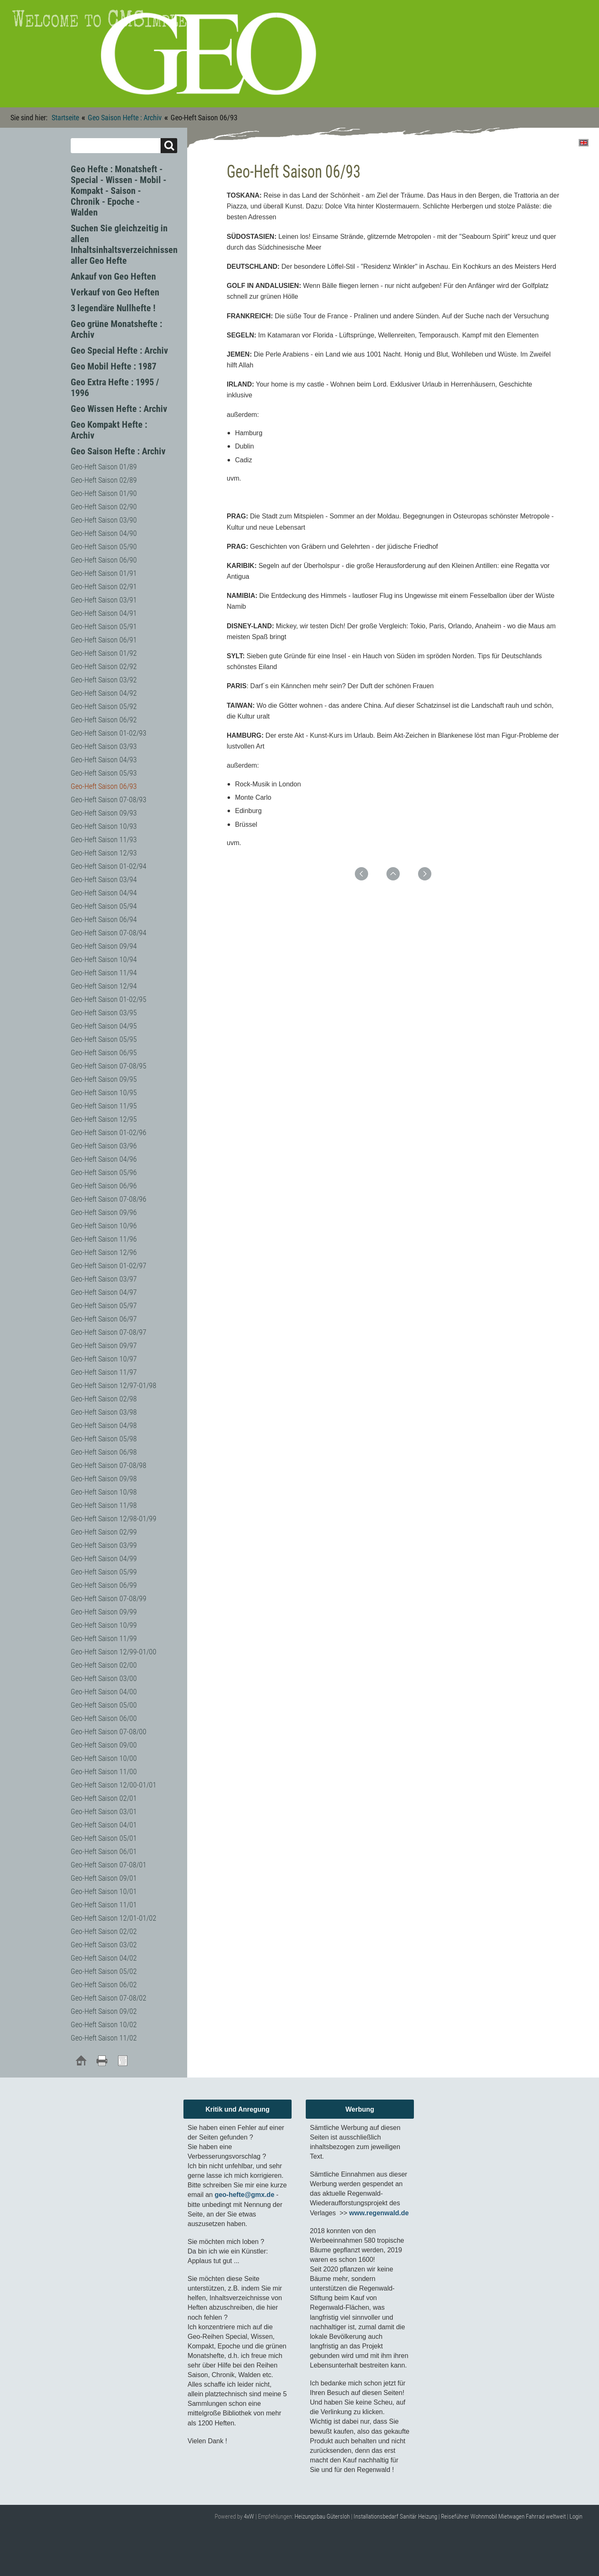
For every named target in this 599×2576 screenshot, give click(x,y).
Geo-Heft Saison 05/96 (104, 1172)
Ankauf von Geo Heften (113, 276)
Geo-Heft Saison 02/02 (104, 1931)
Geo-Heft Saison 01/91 (104, 573)
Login (575, 2516)
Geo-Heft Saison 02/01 (104, 1798)
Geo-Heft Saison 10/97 (104, 1358)
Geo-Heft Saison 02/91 (104, 586)
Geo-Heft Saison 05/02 (104, 1971)
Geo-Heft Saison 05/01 (104, 1838)
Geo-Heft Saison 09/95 (104, 1079)
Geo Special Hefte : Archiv (119, 350)
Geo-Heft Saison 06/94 (104, 919)
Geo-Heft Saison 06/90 (104, 559)
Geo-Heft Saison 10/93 (104, 826)
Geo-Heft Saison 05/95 (104, 1039)
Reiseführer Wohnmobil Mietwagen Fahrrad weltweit (503, 2516)
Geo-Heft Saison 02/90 (104, 506)
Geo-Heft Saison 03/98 (104, 1412)
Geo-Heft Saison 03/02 (104, 1944)
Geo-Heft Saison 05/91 (104, 626)
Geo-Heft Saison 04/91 (104, 613)
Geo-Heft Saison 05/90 (104, 546)
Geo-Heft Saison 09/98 (104, 1478)
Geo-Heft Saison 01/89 (104, 466)
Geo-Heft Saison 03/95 (104, 1012)
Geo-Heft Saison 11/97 (104, 1372)
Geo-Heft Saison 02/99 (104, 1531)
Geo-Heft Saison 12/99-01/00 (113, 1651)
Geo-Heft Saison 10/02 (104, 2024)
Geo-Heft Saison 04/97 (104, 1292)
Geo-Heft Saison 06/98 (104, 1452)
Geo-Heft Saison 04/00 (104, 1691)
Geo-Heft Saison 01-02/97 (108, 1265)
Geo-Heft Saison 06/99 (104, 1585)
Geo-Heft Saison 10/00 (104, 1758)
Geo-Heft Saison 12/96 (104, 1252)
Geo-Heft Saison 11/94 (104, 972)
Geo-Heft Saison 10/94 (104, 959)
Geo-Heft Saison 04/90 (104, 533)
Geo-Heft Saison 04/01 (104, 1824)
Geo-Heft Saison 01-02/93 (108, 733)
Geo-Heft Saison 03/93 (104, 746)
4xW (249, 2516)
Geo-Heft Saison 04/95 (104, 1025)
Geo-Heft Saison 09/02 (104, 2011)
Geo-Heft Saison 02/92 (104, 666)
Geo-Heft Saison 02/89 (104, 480)
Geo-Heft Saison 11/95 (104, 1105)
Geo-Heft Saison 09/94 (104, 946)
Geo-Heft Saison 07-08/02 (108, 1997)
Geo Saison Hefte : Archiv (125, 117)
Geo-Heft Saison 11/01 (104, 1904)
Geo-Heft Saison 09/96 (104, 1212)
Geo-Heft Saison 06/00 (104, 1718)
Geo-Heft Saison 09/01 (104, 1878)
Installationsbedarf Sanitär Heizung (395, 2516)
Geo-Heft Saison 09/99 (104, 1611)
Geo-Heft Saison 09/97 (104, 1345)
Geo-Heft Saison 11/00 (104, 1771)
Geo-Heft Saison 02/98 (104, 1398)
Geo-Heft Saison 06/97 (104, 1318)
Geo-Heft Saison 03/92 (104, 679)
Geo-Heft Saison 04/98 (104, 1425)
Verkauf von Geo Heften (115, 292)
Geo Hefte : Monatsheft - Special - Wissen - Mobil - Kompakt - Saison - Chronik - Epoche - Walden (118, 191)
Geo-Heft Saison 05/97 (104, 1305)
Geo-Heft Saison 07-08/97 (108, 1332)
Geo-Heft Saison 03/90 (104, 520)
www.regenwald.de (378, 2213)
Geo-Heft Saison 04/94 (104, 892)
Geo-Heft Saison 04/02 (104, 1958)
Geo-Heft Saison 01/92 (104, 653)
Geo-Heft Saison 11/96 (104, 1239)
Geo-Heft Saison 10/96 (104, 1225)
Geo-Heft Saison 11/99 (104, 1638)
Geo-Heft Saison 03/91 (104, 599)
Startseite (65, 117)
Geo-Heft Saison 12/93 (104, 852)
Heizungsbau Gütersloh (322, 2516)
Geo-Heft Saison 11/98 (104, 1505)
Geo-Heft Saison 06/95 (104, 1052)
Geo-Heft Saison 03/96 (104, 1145)
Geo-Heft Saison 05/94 (104, 906)
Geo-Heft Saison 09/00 (104, 1744)
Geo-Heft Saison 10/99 (104, 1625)
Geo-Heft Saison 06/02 (104, 1984)
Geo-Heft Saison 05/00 (104, 1705)
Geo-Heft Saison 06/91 (104, 639)
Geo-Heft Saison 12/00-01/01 (113, 1784)
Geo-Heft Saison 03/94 (104, 879)
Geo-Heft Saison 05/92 (104, 706)
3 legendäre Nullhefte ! (113, 308)
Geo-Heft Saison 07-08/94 (108, 932)
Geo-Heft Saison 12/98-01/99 (113, 1518)
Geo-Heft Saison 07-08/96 (108, 1199)
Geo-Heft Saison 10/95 (104, 1092)
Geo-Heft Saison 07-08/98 (108, 1465)
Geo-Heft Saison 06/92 (104, 719)
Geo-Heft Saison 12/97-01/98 (113, 1385)
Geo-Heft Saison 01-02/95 (108, 999)
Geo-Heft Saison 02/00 (104, 1665)
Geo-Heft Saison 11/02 (104, 2037)
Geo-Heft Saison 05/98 (104, 1438)
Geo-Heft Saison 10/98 (104, 1492)
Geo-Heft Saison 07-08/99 (108, 1598)
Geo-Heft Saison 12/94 (104, 986)
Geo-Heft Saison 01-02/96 (108, 1132)
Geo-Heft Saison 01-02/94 (108, 866)
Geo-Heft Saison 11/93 (104, 839)
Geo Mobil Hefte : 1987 (113, 366)
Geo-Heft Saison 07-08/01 (108, 1864)
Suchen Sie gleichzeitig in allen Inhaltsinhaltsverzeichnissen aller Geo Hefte (124, 244)
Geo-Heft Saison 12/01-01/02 (113, 1918)
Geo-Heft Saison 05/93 (104, 773)
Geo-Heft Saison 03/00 (104, 1678)
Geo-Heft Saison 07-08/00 (108, 1731)
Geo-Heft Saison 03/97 (104, 1278)
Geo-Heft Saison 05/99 (104, 1571)
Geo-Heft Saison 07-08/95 (108, 1065)
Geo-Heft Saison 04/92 (104, 693)
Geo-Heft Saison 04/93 (104, 759)
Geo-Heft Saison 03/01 (104, 1811)
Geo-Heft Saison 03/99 (104, 1545)
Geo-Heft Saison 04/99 (104, 1558)
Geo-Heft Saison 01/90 (104, 493)
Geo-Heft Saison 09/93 (104, 812)
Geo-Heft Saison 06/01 (104, 1851)
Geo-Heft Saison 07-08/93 (108, 799)
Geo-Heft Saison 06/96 (104, 1185)
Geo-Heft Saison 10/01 (104, 1891)
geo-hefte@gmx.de (245, 2194)
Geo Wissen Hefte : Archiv (119, 409)
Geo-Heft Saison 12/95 (104, 1119)
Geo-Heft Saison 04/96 (104, 1159)
